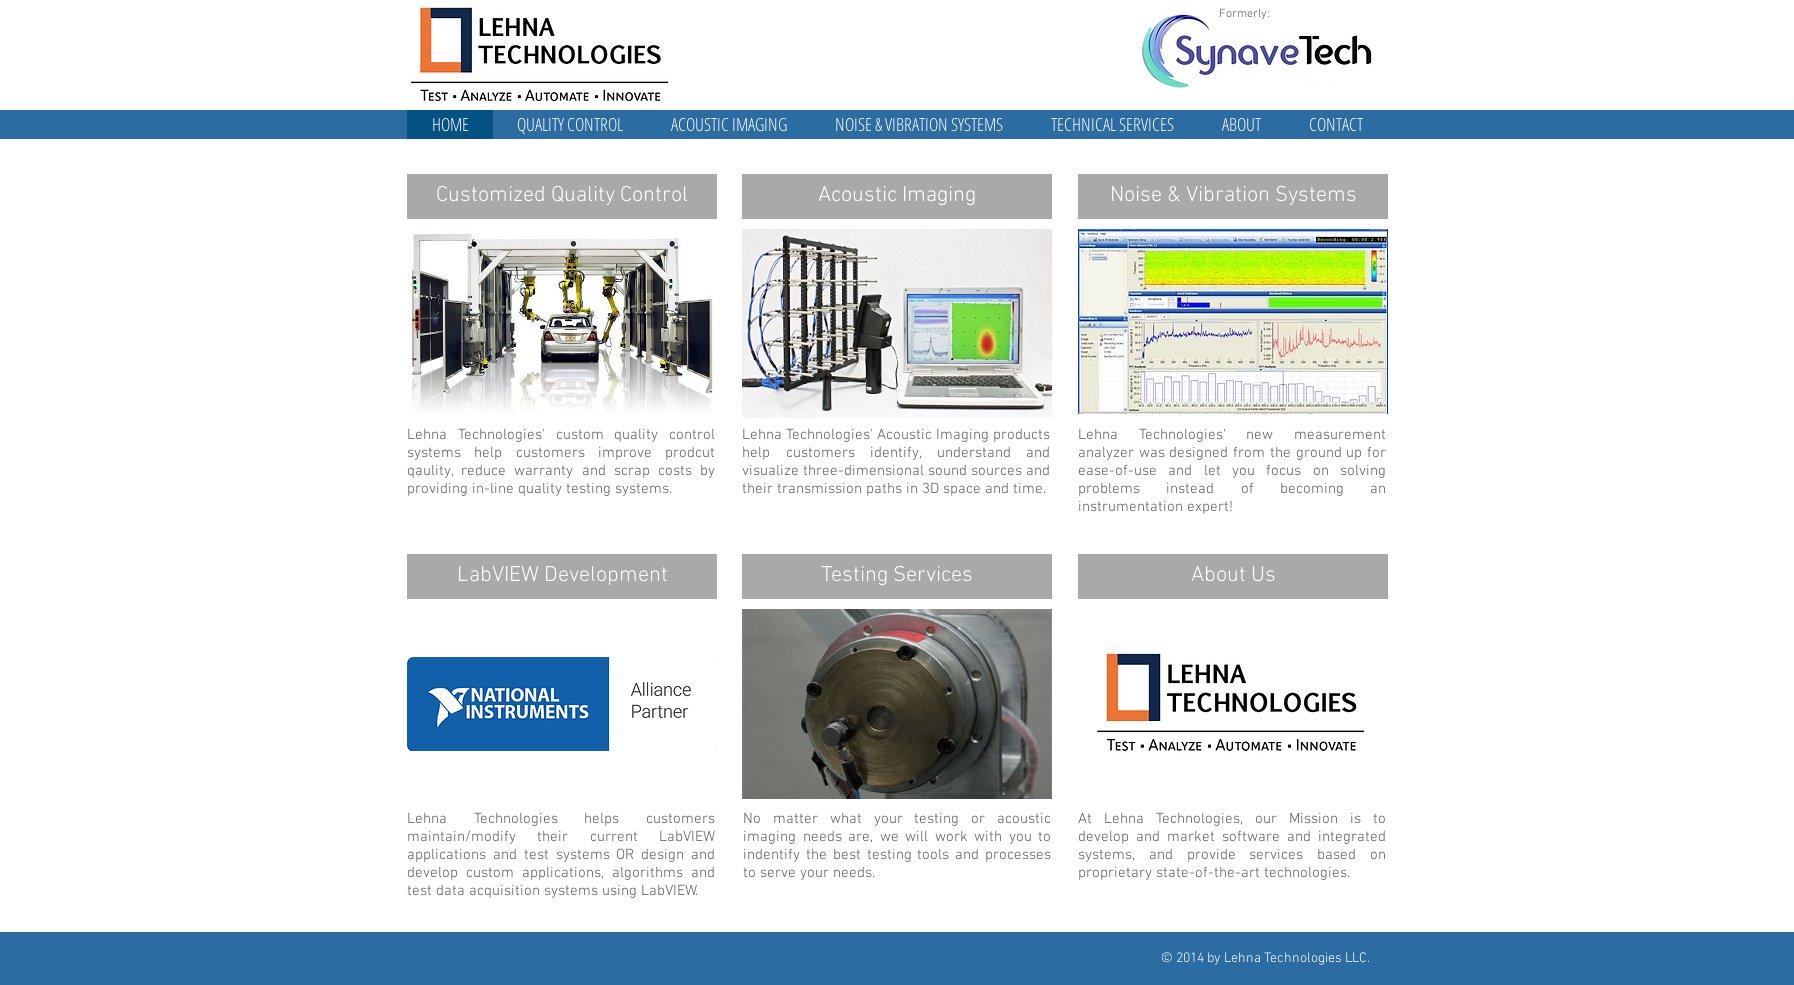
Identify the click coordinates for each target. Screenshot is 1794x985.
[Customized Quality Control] (562, 196)
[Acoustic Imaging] (897, 196)
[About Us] (1233, 576)
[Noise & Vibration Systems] (1233, 196)
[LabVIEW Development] (562, 576)
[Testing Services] (897, 576)
